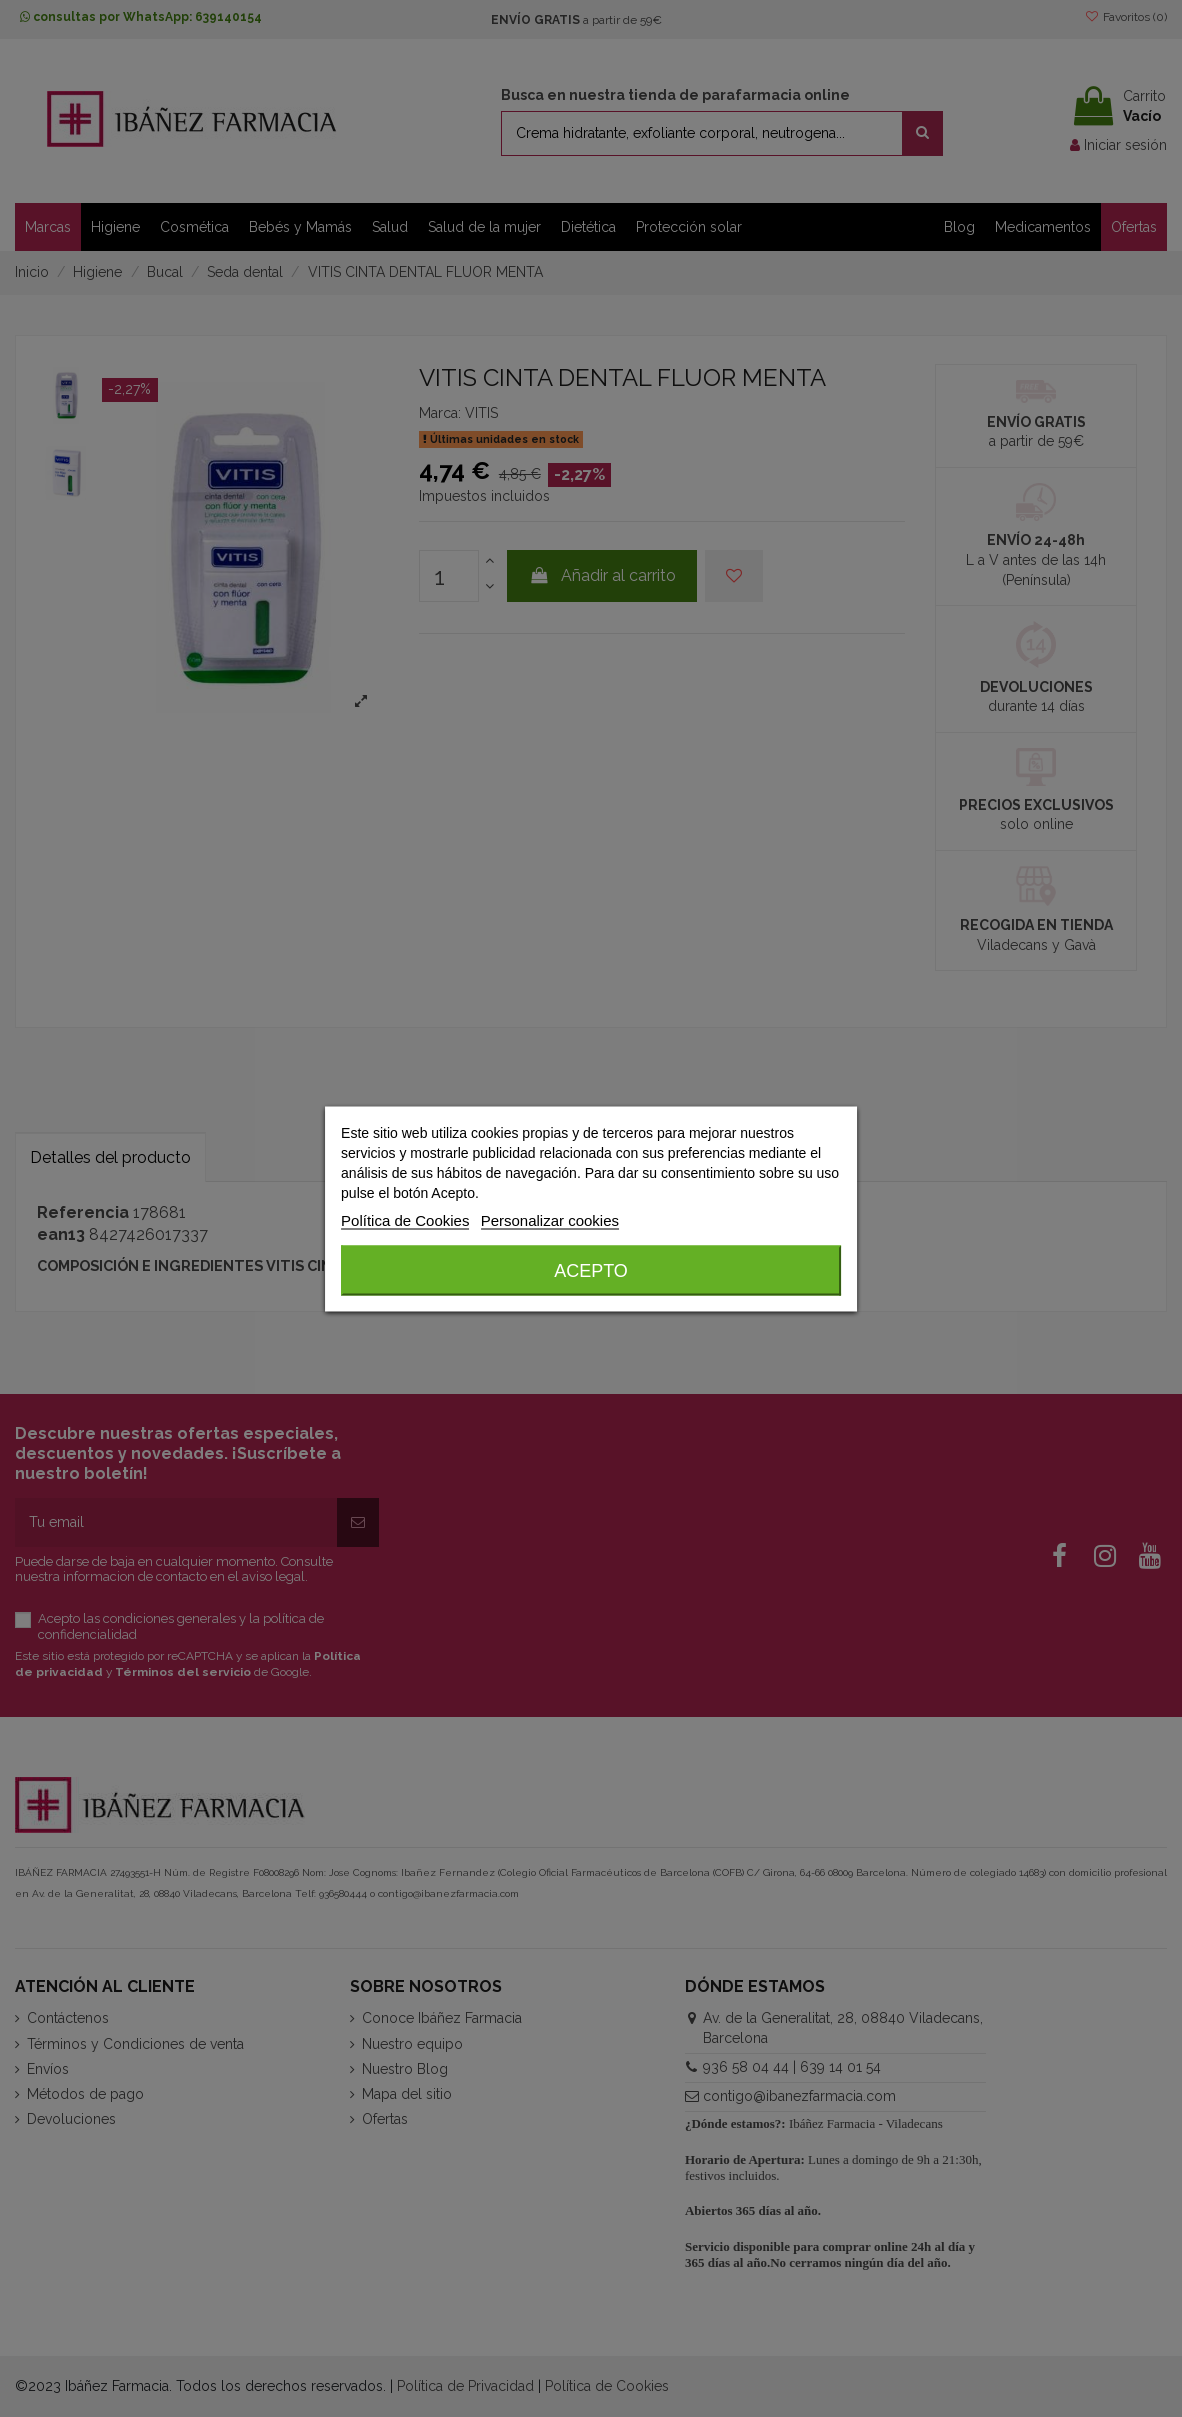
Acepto (591, 1270)
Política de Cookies (405, 1219)
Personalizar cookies (550, 1219)
